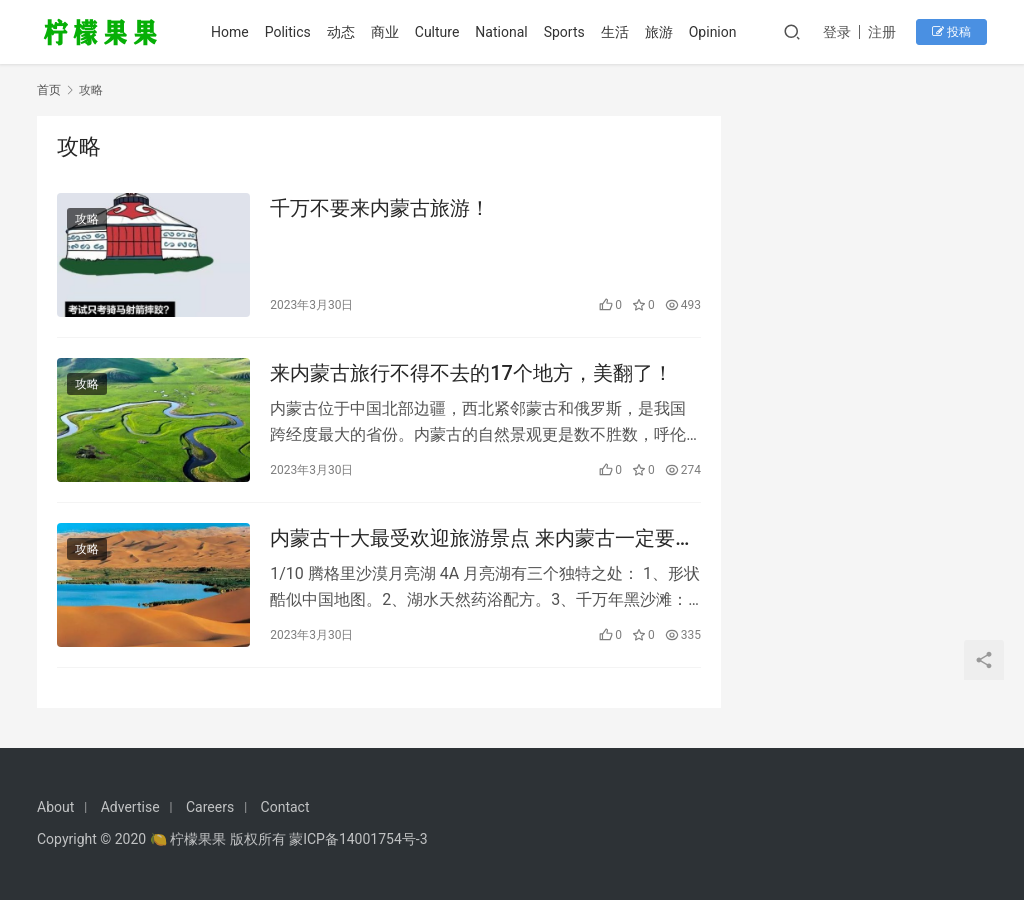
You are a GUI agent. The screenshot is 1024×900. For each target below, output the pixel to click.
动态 (341, 32)
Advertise (130, 807)
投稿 (951, 32)
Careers (210, 807)
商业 (385, 32)
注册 (882, 32)
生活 (615, 32)
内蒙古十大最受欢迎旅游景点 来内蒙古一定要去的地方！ (482, 538)
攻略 (87, 219)
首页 (49, 90)
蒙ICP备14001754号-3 (358, 839)
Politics (288, 32)
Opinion (713, 32)
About (55, 807)
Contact (285, 807)
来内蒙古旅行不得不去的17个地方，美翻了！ (471, 373)
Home (230, 32)
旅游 (659, 32)
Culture (437, 32)
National (501, 32)
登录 (837, 32)
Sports (564, 32)
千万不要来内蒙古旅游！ (380, 208)
